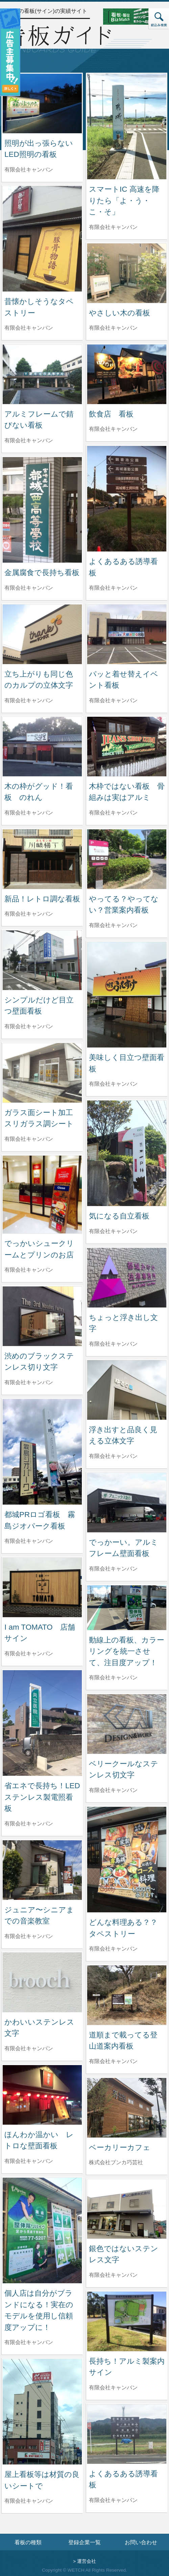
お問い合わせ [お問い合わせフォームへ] (141, 2542)
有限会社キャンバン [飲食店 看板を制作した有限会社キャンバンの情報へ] (113, 429)
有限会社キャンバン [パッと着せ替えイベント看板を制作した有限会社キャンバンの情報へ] (113, 700)
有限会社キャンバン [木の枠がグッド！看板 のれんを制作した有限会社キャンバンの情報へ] (28, 813)
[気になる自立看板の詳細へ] (126, 1153)
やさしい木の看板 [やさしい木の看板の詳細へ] (119, 313)
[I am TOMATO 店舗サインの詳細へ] (42, 1587)
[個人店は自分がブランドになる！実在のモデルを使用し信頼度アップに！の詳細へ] (42, 2230)
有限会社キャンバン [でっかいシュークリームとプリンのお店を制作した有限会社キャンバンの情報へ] (28, 1270)
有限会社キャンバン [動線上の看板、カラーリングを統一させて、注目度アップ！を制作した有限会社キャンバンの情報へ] (113, 1677)
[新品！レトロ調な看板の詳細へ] (42, 858)
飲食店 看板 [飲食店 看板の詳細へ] (111, 414)
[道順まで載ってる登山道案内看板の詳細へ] (126, 1995)
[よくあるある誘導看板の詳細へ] (126, 498)
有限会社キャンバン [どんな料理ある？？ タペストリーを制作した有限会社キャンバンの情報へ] (113, 1949)
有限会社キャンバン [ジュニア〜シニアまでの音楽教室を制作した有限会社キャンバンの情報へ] (28, 1936)
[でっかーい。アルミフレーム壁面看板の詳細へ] (126, 1502)
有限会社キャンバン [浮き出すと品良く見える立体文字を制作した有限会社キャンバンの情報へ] (113, 1456)
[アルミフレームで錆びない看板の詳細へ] (42, 374)
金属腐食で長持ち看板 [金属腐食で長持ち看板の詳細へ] (41, 572)
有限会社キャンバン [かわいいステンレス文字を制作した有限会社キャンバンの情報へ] (28, 2048)
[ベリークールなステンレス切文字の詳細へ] (126, 1723)
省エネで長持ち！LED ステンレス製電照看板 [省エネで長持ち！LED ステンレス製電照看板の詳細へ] (46, 1797)
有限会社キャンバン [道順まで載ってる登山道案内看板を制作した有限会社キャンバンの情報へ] (113, 2061)
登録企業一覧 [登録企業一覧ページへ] (84, 2542)
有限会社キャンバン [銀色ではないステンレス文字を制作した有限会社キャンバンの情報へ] (113, 2275)
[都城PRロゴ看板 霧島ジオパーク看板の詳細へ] (42, 1451)
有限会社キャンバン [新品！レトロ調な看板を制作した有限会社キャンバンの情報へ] (28, 914)
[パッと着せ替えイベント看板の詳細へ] (126, 634)
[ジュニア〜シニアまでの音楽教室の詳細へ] (42, 1869)
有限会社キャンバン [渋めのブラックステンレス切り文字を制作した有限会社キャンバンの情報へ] (28, 1382)
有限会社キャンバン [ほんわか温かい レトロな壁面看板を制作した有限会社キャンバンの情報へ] (28, 2161)
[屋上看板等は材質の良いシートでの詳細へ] (42, 2411)
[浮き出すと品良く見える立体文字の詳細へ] (126, 1389)
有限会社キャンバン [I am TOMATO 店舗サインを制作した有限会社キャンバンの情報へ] (28, 1653)
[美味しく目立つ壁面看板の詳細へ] (126, 994)
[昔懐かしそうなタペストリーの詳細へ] (42, 238)
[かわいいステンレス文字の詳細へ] (42, 1982)
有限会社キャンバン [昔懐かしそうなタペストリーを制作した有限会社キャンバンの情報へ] (28, 328)
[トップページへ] (57, 38)
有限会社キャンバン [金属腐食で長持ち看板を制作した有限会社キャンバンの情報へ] (28, 588)
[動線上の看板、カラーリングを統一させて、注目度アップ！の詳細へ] (126, 1607)
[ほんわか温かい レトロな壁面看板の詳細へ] (42, 2094)
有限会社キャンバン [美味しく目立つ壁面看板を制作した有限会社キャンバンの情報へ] (113, 1084)
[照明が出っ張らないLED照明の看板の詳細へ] (42, 103)
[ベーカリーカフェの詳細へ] (126, 2107)
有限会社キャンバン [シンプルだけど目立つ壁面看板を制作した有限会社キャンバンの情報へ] (28, 1026)
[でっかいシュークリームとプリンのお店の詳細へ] (42, 1194)
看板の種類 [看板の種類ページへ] (28, 2542)
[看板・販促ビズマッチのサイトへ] (131, 16)
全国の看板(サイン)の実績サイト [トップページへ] (47, 11)
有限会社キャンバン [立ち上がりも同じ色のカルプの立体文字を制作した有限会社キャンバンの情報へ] (28, 700)
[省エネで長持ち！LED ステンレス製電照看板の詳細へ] (42, 1722)
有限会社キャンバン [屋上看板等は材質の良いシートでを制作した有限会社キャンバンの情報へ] (28, 2501)
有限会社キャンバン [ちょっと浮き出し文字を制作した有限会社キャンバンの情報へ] (113, 1344)
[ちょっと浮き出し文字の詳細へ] (126, 1277)
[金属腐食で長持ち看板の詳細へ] (42, 509)
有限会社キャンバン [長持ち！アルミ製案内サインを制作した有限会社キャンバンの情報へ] (113, 2387)
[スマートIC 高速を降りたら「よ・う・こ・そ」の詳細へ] (126, 126)
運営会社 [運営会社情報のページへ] (86, 2561)
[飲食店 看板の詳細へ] (126, 374)
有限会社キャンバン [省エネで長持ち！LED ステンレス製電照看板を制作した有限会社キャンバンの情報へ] (28, 1823)
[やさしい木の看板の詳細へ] (126, 273)
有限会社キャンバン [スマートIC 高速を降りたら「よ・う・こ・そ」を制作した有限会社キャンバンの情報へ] (113, 227)
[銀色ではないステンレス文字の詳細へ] (126, 2208)
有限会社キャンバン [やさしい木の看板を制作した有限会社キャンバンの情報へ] (113, 328)
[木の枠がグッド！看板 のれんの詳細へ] (42, 746)
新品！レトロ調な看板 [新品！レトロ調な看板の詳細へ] (42, 899)
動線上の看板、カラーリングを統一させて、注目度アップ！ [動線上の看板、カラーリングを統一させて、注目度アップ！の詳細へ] (126, 1651)
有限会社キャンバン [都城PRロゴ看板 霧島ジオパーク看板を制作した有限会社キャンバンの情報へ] (28, 1541)
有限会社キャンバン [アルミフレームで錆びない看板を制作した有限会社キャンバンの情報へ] (28, 440)
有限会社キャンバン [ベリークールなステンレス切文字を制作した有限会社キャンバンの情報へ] (113, 1790)
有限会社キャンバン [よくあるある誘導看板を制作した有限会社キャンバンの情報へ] (113, 588)
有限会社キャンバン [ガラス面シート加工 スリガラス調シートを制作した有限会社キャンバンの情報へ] (28, 1139)
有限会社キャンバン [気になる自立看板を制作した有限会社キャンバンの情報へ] (113, 1231)
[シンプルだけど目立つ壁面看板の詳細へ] (42, 960)
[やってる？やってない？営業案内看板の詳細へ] (126, 858)
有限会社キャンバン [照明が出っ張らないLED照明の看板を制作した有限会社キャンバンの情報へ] (28, 169)
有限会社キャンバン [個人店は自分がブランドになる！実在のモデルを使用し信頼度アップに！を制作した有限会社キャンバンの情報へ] (28, 2342)
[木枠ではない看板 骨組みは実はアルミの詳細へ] (126, 746)
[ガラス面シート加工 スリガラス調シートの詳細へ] (42, 1072)
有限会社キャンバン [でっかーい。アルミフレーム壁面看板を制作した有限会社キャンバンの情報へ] (113, 1568)
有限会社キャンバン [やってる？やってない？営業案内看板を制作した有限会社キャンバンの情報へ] (113, 925)
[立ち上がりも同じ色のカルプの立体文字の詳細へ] (42, 634)
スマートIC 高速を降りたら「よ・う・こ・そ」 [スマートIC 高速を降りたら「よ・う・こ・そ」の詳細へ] (124, 200)
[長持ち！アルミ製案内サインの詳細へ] (126, 2321)
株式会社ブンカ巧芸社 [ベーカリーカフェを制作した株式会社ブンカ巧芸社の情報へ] (116, 2162)
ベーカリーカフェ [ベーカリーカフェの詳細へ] (119, 2147)
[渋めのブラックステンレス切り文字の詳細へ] (42, 1316)
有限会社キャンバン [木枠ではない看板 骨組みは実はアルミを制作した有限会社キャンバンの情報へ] (113, 813)
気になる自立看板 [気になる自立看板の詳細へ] (119, 1216)
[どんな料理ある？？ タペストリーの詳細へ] (126, 1859)
